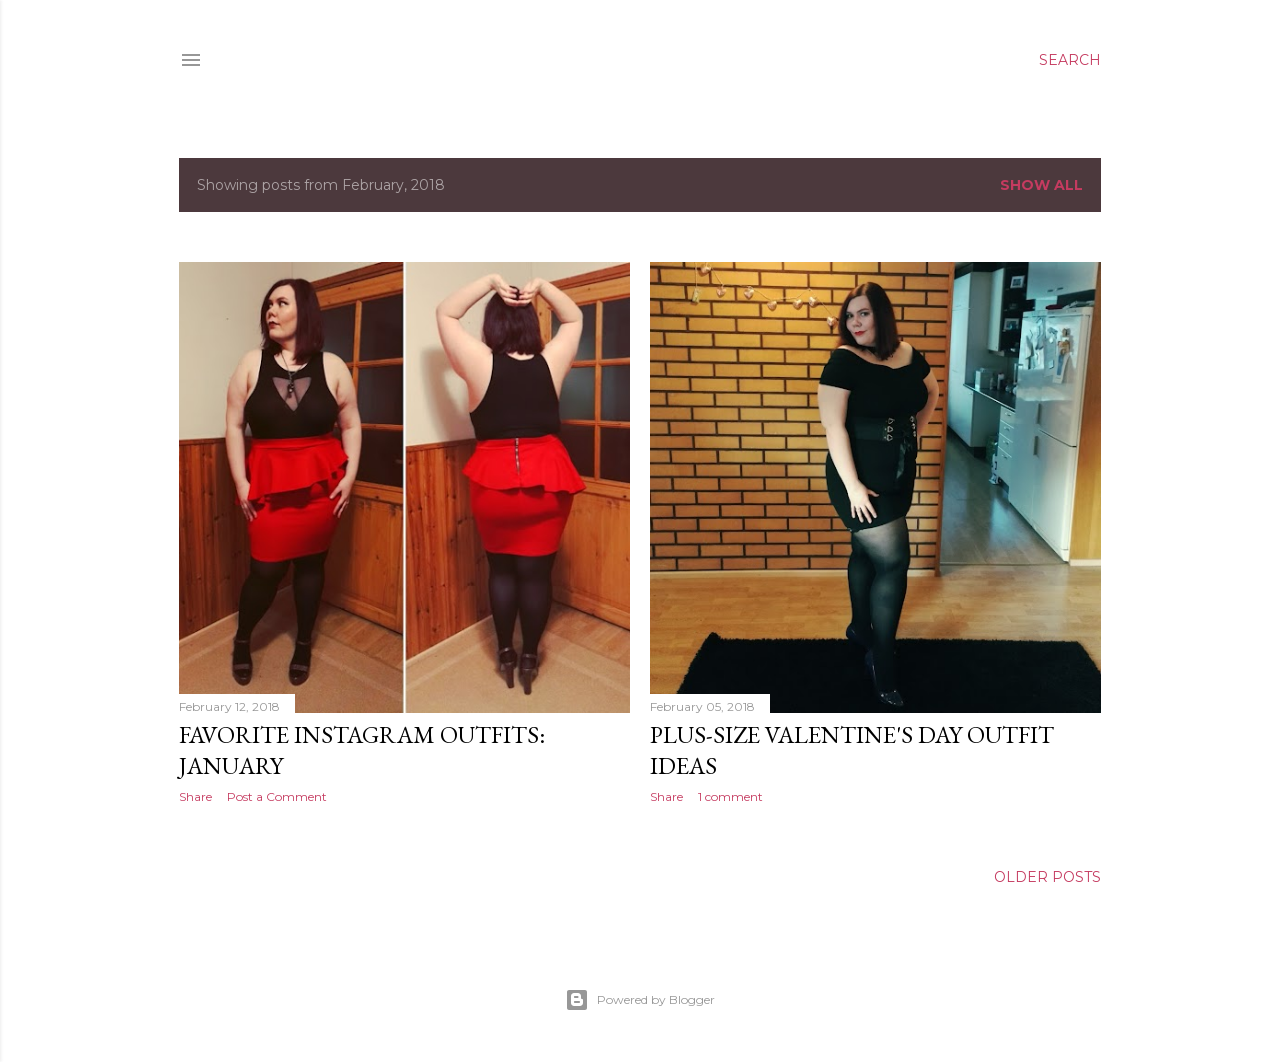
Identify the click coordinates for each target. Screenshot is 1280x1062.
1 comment (730, 796)
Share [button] (195, 796)
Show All (1041, 185)
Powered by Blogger (640, 1000)
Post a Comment (277, 796)
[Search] (1070, 60)
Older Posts (1047, 877)
